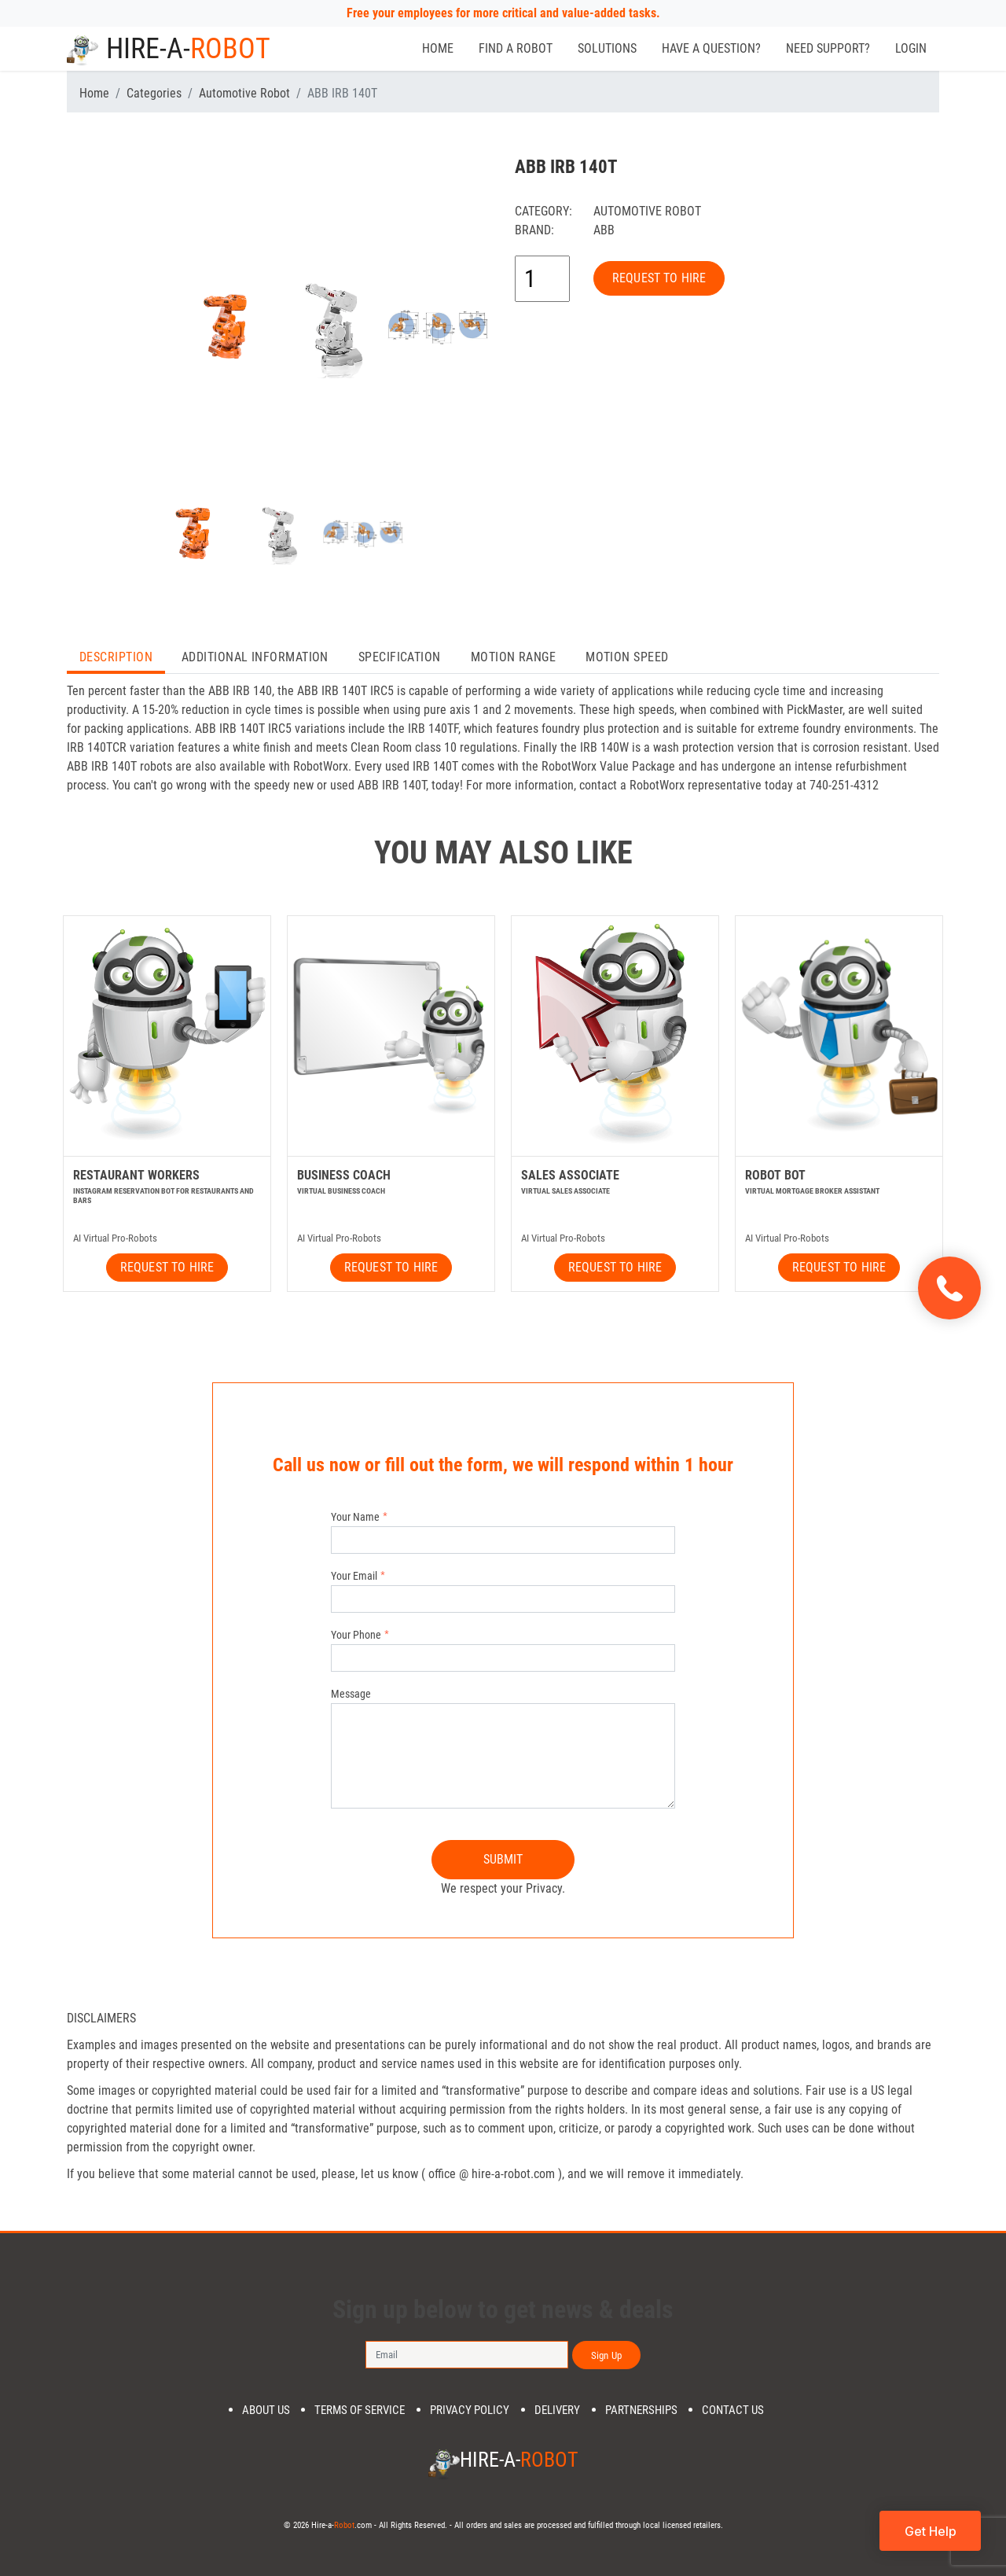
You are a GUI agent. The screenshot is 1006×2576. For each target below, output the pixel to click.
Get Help (930, 2531)
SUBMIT (503, 1859)
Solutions (607, 48)
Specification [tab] (399, 657)
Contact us (733, 2410)
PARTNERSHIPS (641, 2410)
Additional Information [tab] (255, 657)
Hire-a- (168, 49)
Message (351, 1693)
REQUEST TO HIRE (659, 277)
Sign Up (606, 2355)
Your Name (355, 1517)
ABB (604, 230)
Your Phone (356, 1634)
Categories (154, 93)
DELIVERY (557, 2410)
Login (911, 48)
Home (437, 48)
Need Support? (828, 48)
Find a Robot (516, 48)
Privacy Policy (469, 2410)
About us (266, 2410)
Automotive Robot (244, 93)
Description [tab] (115, 657)
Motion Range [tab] (513, 657)
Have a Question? (711, 48)
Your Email (354, 1576)
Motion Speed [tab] (627, 657)
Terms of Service (359, 2410)
